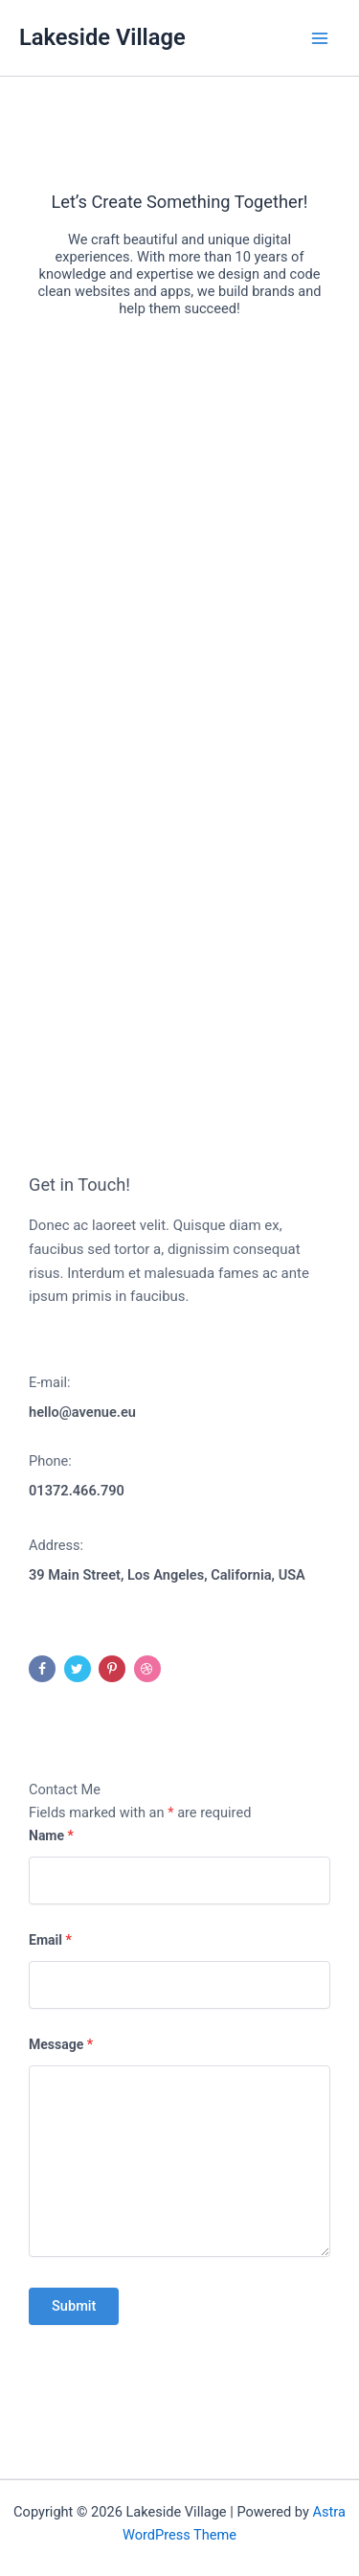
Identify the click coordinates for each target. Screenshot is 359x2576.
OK (282, 579)
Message (61, 2044)
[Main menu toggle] (320, 38)
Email (50, 1940)
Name (51, 1835)
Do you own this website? (110, 580)
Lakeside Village (102, 37)
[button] (179, 717)
